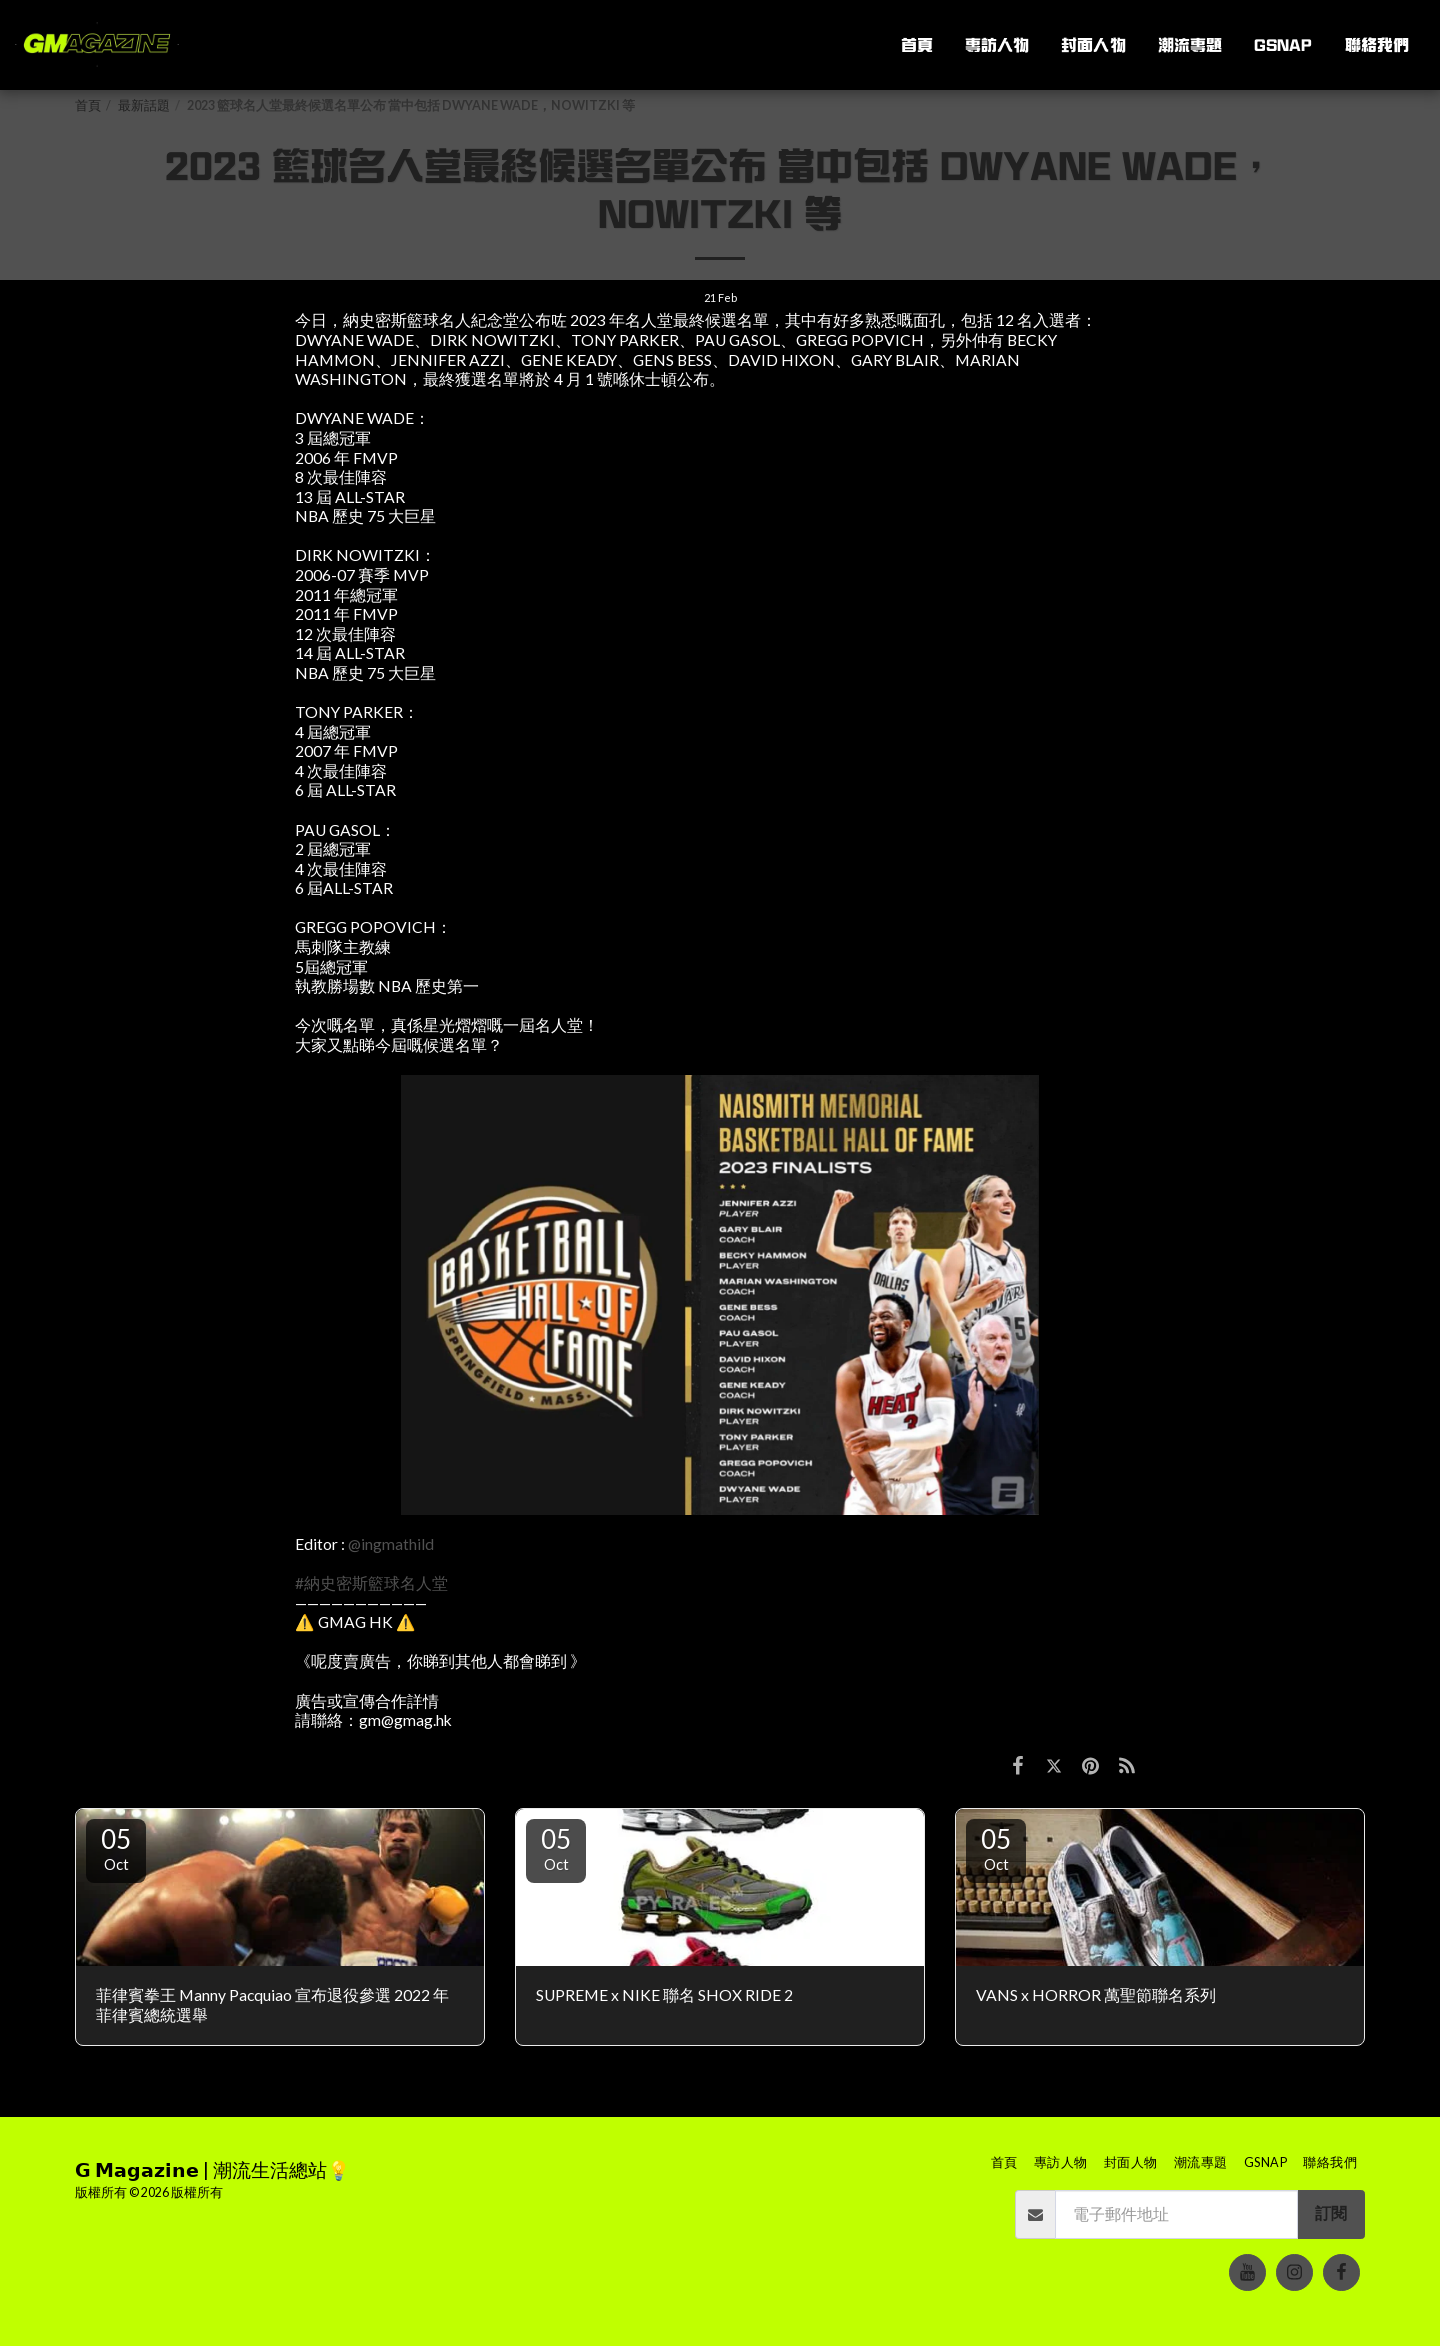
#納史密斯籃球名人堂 (371, 1583)
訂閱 (1331, 2213)
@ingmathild (391, 1544)
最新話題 (144, 105)
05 (116, 1848)
